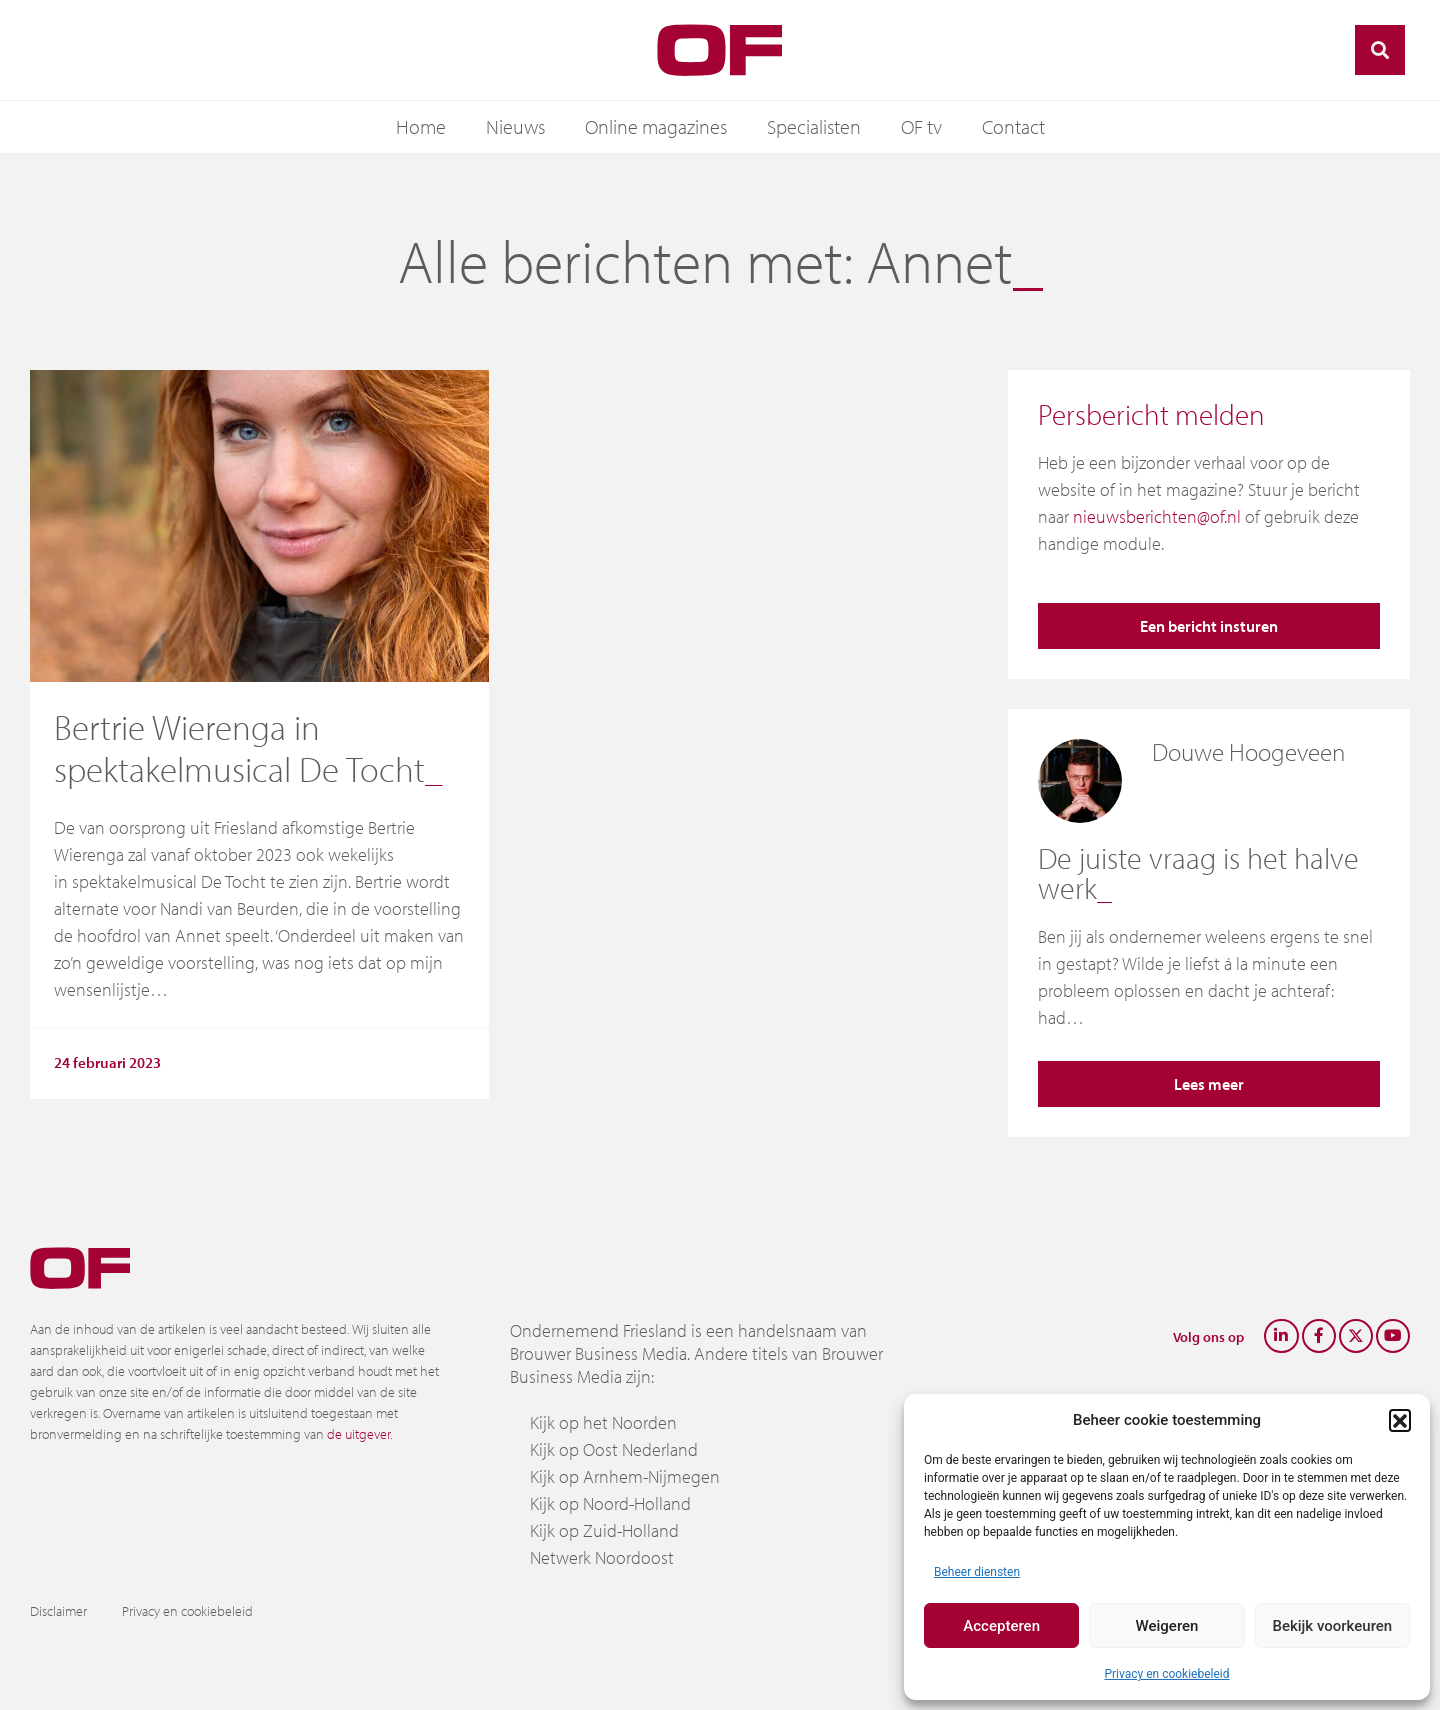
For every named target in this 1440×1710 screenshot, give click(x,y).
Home (421, 126)
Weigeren (1167, 1626)
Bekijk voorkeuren (1332, 1626)
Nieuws (515, 126)
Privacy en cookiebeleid (1166, 1674)
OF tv (921, 126)
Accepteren (1001, 1626)
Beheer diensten (977, 1572)
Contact (1013, 126)
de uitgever (358, 1434)
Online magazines (656, 126)
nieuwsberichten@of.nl (1157, 516)
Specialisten (814, 126)
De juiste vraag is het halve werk (1198, 873)
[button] (1400, 1420)
